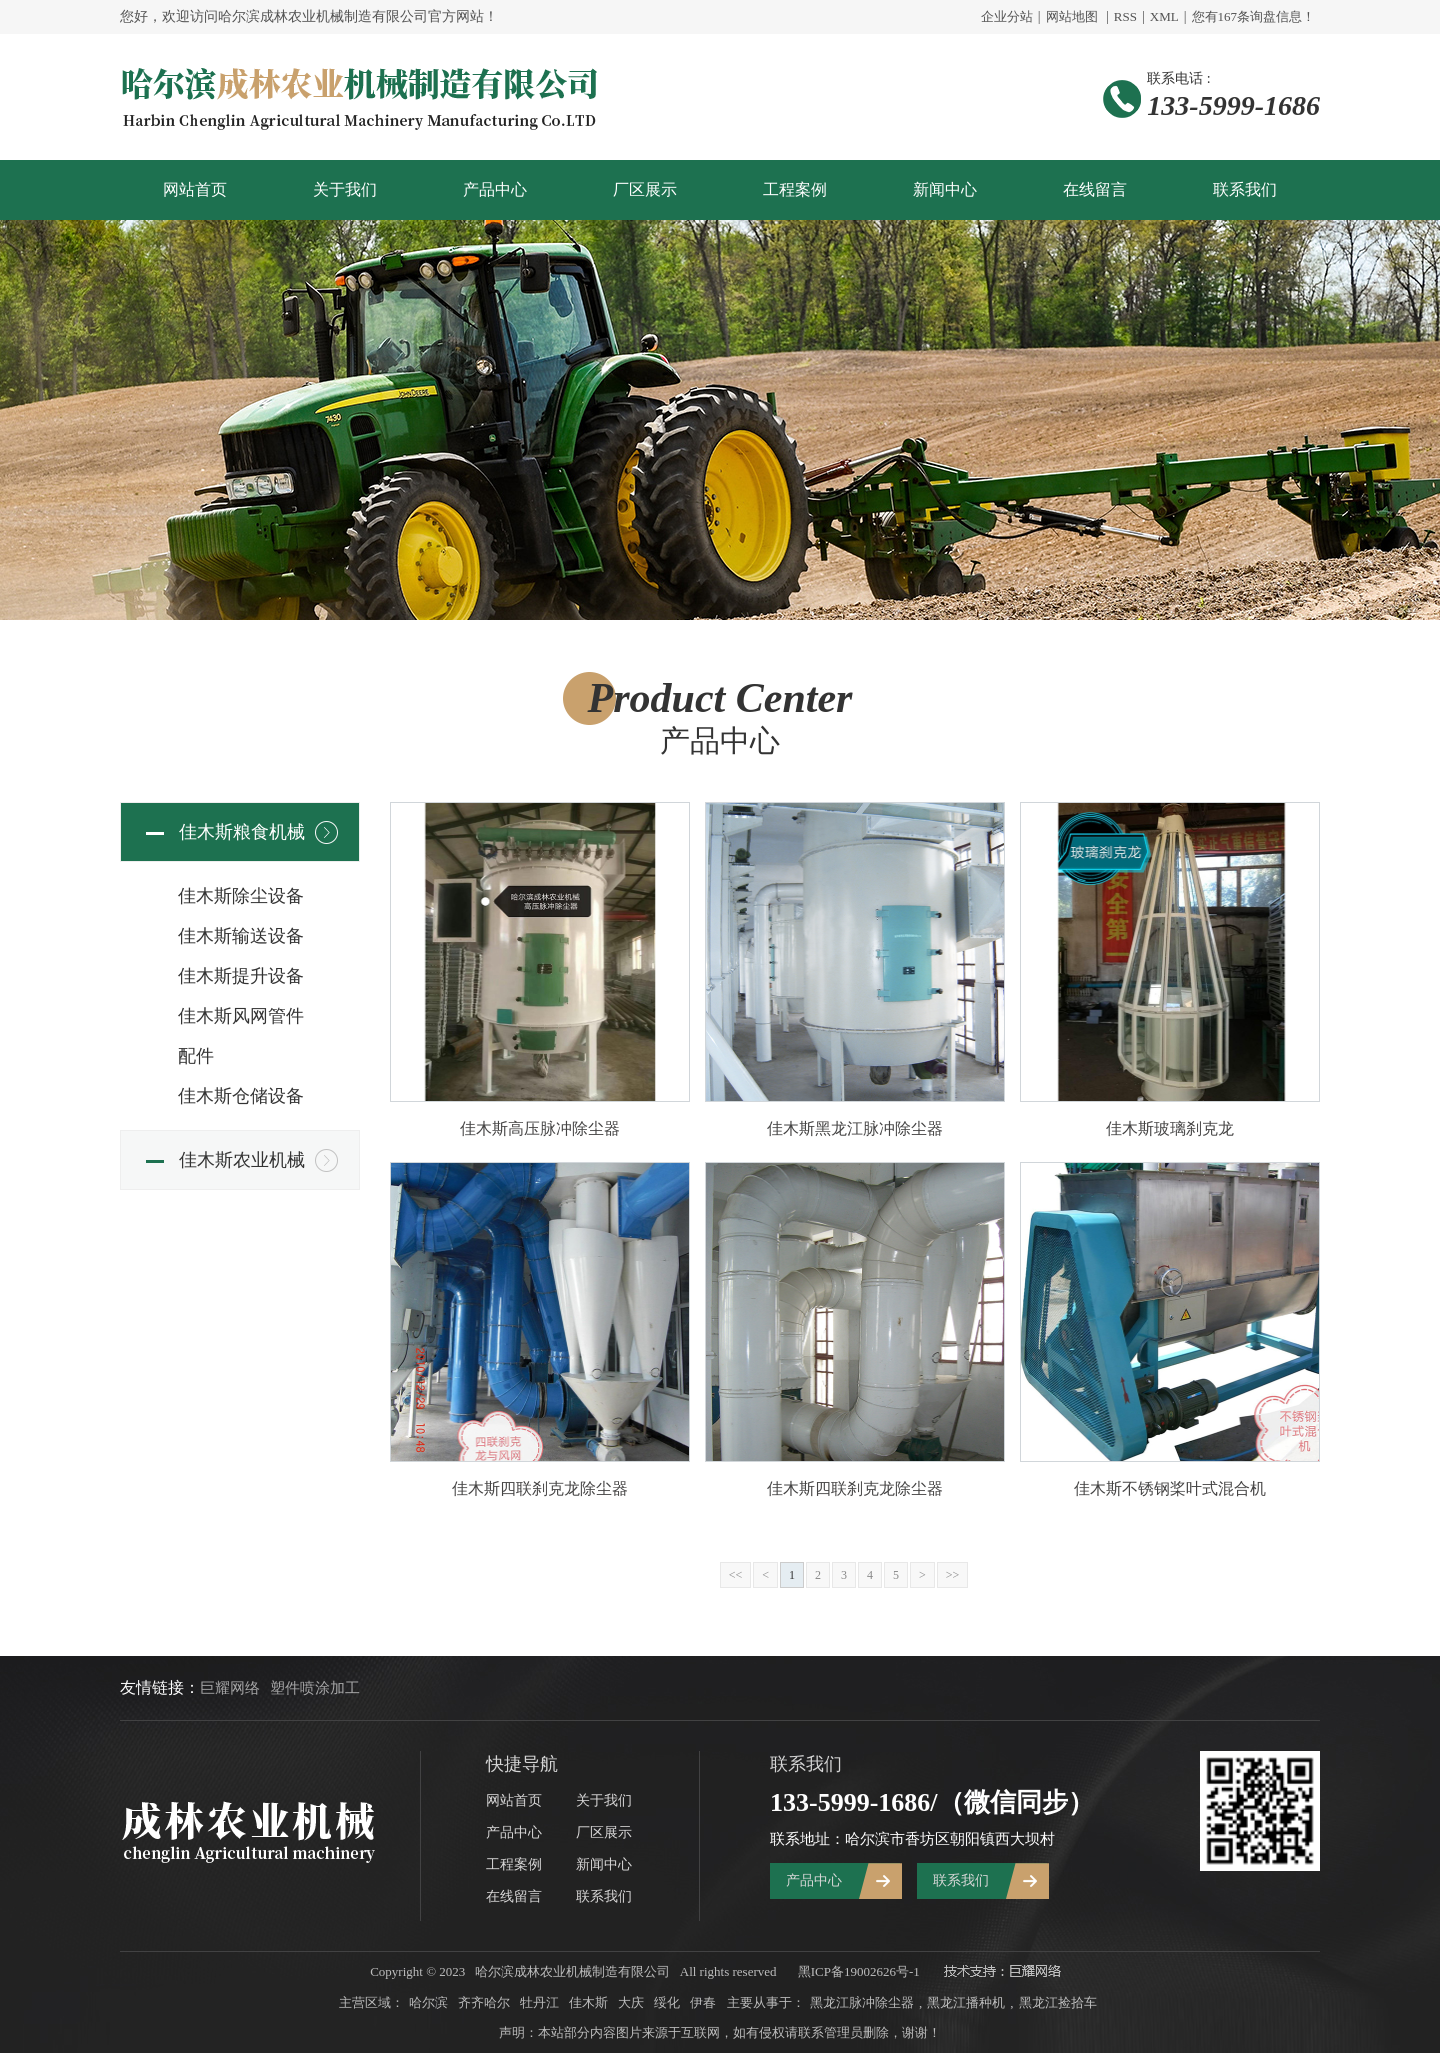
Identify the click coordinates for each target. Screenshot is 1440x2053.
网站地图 (1072, 16)
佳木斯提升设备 (241, 976)
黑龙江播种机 (966, 2002)
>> (953, 1575)
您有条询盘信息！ (1254, 16)
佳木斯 (588, 2002)
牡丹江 (539, 2002)
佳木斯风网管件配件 (241, 1036)
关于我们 (345, 189)
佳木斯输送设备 (241, 936)
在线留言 (1095, 189)
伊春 (703, 2002)
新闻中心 (945, 189)
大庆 (631, 2002)
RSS (1125, 16)
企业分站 (1007, 16)
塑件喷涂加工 (315, 1688)
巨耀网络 (230, 1688)
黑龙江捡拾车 (1058, 2002)
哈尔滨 (428, 2002)
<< (736, 1575)
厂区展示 (645, 189)
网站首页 (195, 189)
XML (1164, 16)
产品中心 (495, 189)
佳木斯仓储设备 (241, 1096)
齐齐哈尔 (484, 2002)
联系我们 (1245, 189)
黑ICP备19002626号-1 (859, 1971)
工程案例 (795, 189)
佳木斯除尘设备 (241, 896)
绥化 (667, 2002)
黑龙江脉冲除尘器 (862, 2002)
